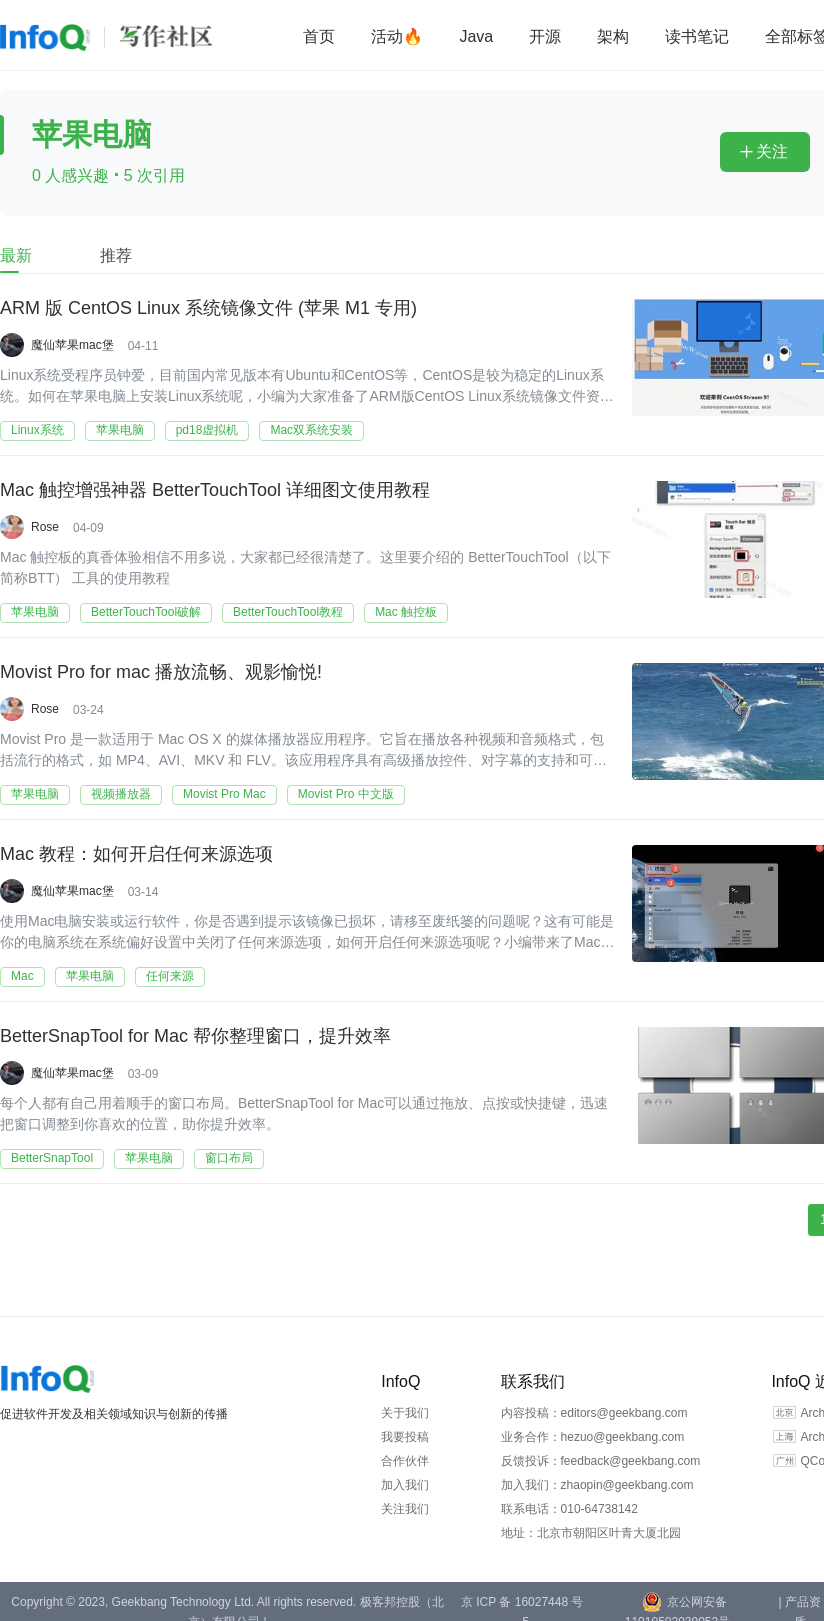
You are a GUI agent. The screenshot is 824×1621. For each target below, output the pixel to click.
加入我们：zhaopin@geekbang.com (597, 1485)
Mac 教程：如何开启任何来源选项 (136, 854)
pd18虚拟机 (207, 430)
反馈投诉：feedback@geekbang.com (601, 1461)
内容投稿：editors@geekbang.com (594, 1413)
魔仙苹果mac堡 (72, 345)
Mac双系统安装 (311, 430)
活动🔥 (397, 36)
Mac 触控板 (406, 612)
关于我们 (405, 1413)
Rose (45, 527)
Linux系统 (37, 430)
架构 (613, 36)
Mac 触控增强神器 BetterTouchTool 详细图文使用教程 (215, 490)
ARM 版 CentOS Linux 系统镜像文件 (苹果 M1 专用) (208, 308)
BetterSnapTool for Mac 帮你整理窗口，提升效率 (195, 1036)
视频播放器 (121, 794)
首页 (319, 36)
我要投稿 (405, 1437)
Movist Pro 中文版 (346, 794)
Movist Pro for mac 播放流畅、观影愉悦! (161, 672)
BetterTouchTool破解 (146, 612)
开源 (545, 36)
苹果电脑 (120, 430)
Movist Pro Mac (224, 794)
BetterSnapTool (52, 1158)
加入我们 (405, 1485)
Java (476, 36)
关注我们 (405, 1509)
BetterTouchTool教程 (288, 612)
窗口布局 (229, 1158)
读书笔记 (697, 36)
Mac (22, 976)
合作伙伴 (405, 1461)
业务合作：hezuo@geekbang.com (593, 1437)
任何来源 (170, 976)
